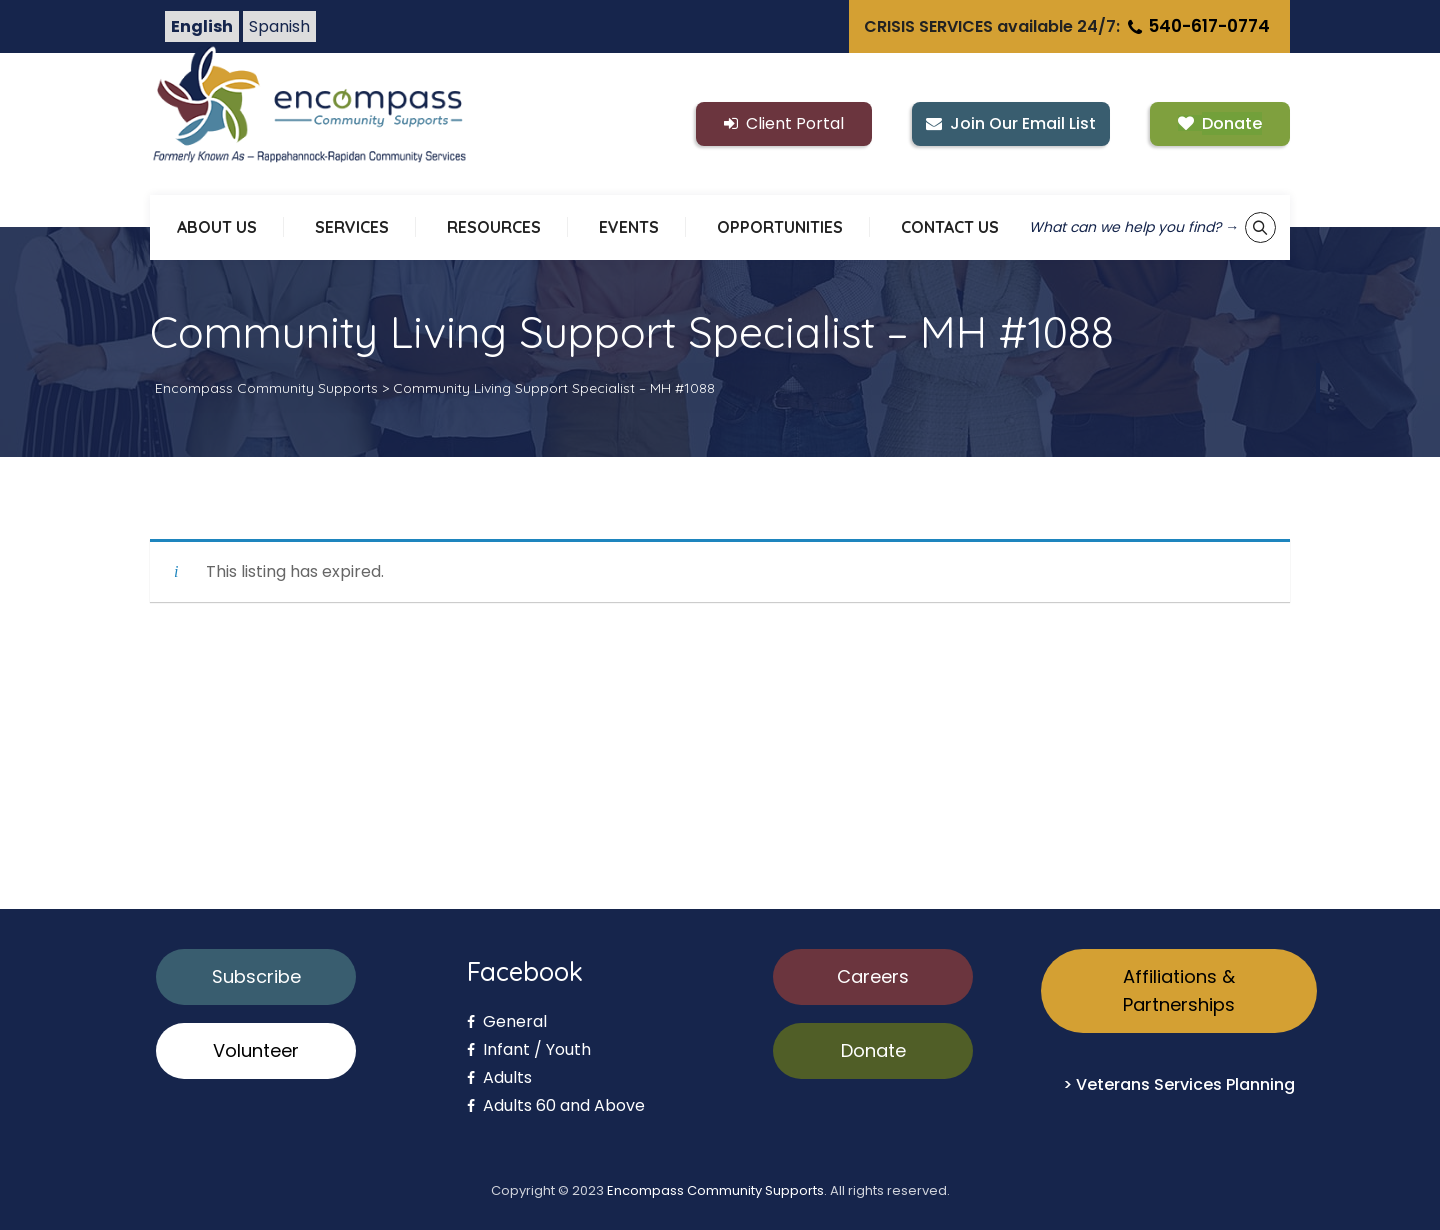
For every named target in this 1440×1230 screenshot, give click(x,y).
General (507, 1021)
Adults (499, 1077)
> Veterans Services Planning (1179, 1084)
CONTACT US (950, 227)
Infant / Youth (529, 1049)
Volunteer (256, 1050)
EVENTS (629, 227)
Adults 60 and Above (556, 1105)
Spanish (279, 26)
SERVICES (352, 227)
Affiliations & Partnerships (1179, 990)
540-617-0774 (1197, 26)
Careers (873, 976)
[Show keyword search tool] (1260, 227)
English (202, 26)
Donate (873, 1050)
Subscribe (256, 976)
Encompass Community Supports (715, 1190)
